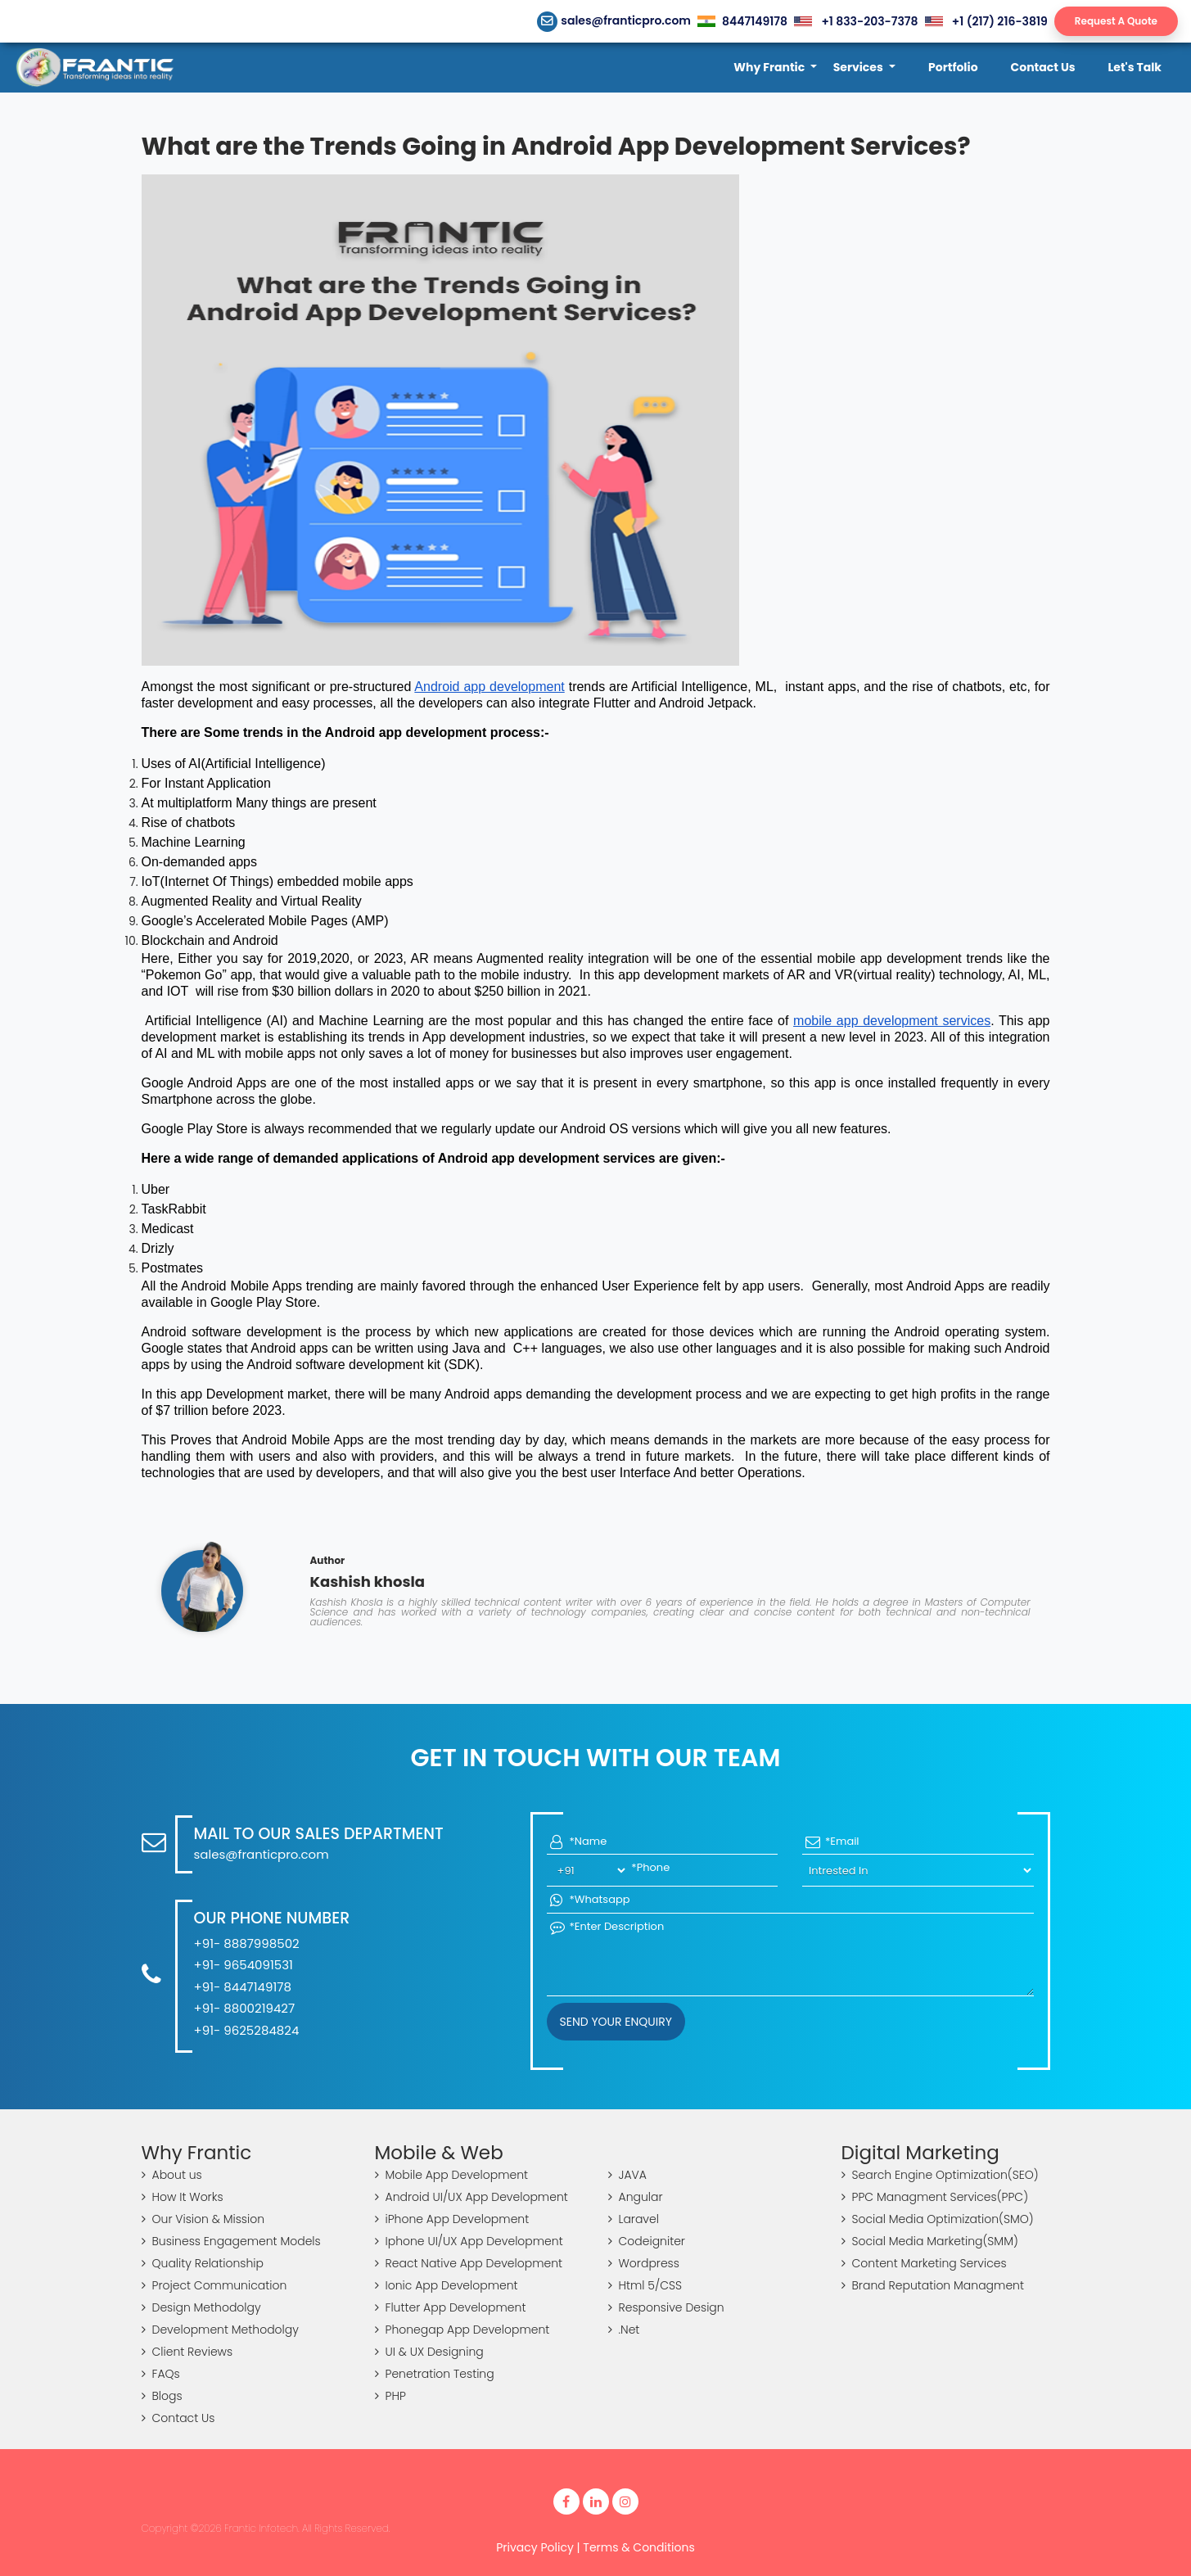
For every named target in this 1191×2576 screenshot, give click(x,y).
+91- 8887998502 (247, 1943)
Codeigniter (646, 2241)
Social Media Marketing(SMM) (929, 2241)
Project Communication (214, 2285)
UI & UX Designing (429, 2351)
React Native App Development (469, 2263)
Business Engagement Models (231, 2241)
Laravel (633, 2219)
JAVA (627, 2175)
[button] (775, 67)
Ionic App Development (446, 2285)
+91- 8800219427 (244, 2008)
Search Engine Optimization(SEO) (940, 2175)
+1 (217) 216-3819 (986, 21)
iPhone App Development (452, 2219)
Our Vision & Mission (203, 2219)
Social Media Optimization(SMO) (937, 2219)
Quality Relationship (203, 2263)
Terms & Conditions (638, 2547)
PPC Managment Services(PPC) (935, 2197)
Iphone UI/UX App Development (469, 2241)
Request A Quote (1116, 21)
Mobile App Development (452, 2175)
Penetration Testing (434, 2374)
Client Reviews (187, 2351)
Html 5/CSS (645, 2285)
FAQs (161, 2374)
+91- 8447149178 (242, 1986)
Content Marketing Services (924, 2263)
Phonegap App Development (462, 2329)
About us (172, 2175)
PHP (390, 2396)
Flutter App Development (450, 2307)
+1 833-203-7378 (856, 21)
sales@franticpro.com (614, 20)
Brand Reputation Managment (932, 2285)
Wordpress (643, 2263)
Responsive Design (666, 2307)
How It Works (182, 2197)
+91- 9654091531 (243, 1964)
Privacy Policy (535, 2547)
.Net (624, 2329)
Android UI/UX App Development (471, 2197)
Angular (635, 2197)
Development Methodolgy (220, 2329)
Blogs (162, 2396)
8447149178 (742, 21)
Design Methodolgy (201, 2307)
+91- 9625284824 (247, 2030)
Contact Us (178, 2418)
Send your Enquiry (616, 2021)
